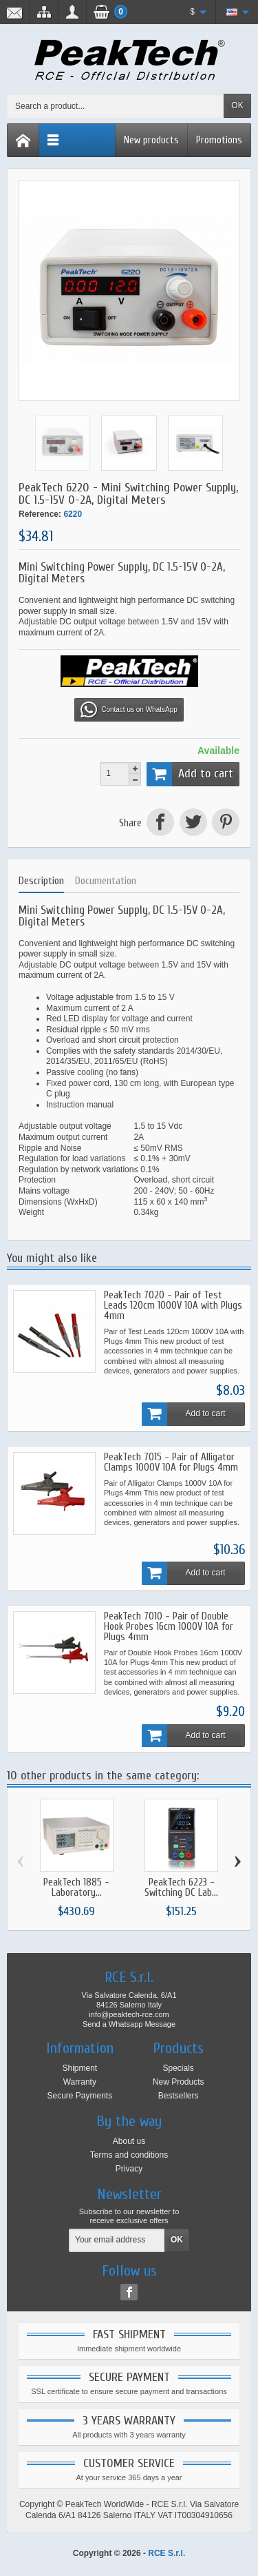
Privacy (129, 2169)
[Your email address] (117, 2240)
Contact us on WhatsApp (129, 710)
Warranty (79, 2082)
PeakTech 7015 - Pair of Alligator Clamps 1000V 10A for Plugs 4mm (171, 1462)
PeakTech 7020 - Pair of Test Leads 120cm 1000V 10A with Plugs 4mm (173, 1305)
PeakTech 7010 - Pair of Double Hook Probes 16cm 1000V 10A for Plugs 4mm (168, 1627)
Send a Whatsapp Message (129, 2024)
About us (129, 2141)
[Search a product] (115, 106)
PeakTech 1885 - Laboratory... (76, 1888)
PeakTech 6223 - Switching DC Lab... (181, 1888)
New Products (178, 2082)
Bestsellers (178, 2095)
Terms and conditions (129, 2155)
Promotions (219, 140)
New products (151, 140)
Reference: (40, 514)
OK (237, 105)
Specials (177, 2068)
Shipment (79, 2068)
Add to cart (190, 774)
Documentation (105, 881)
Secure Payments (79, 2095)
